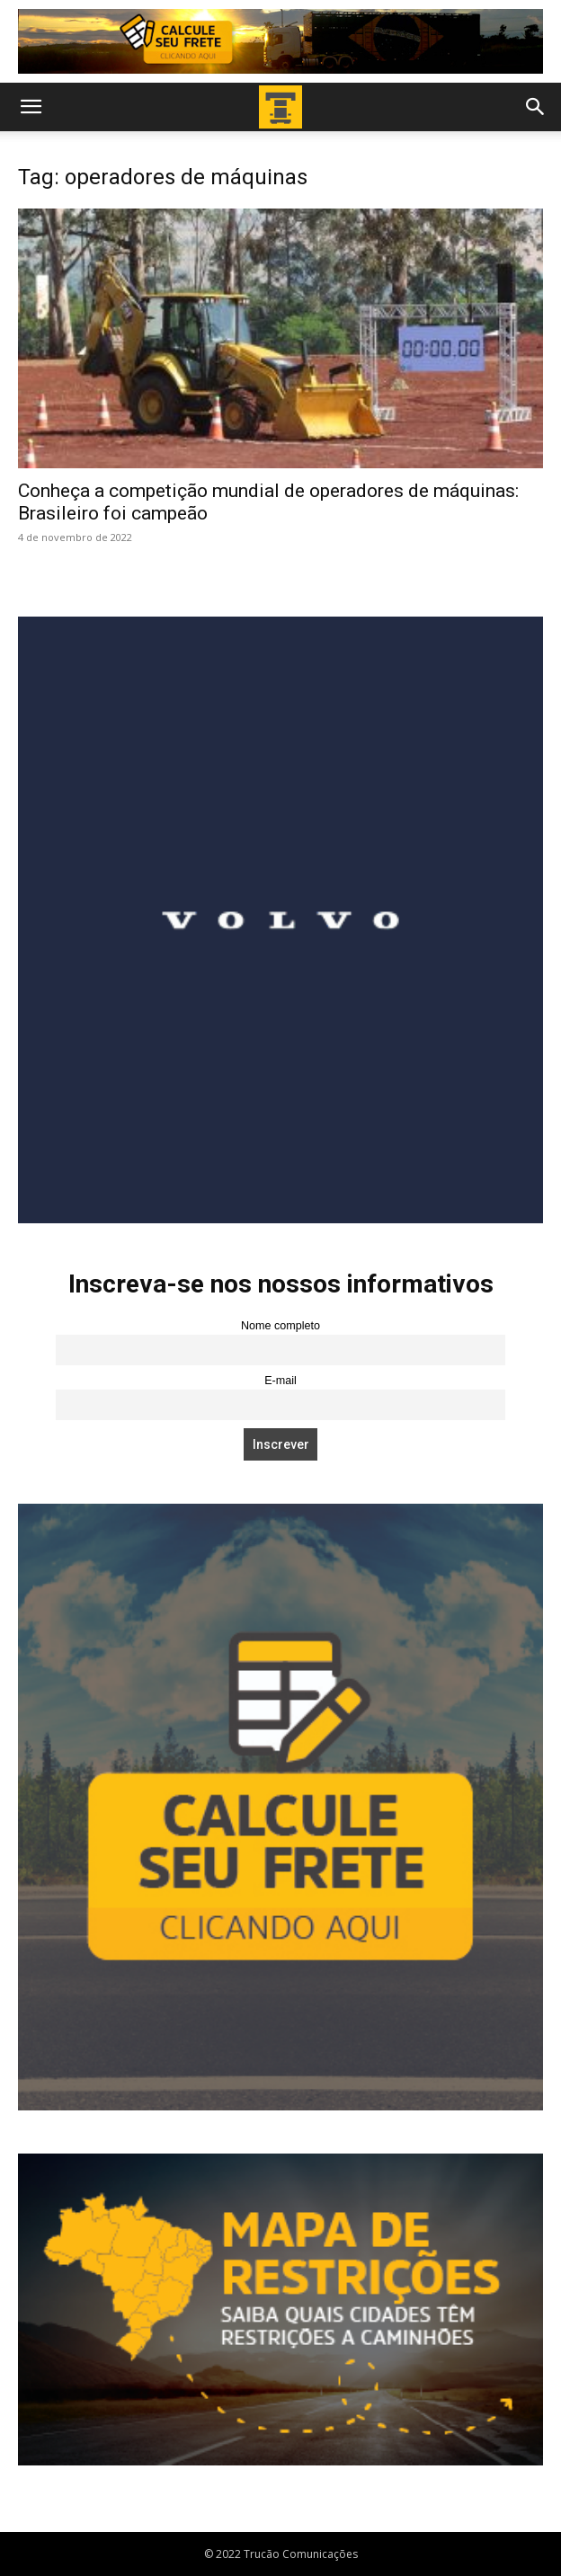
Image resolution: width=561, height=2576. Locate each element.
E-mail (280, 1380)
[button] (30, 107)
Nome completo (280, 1325)
